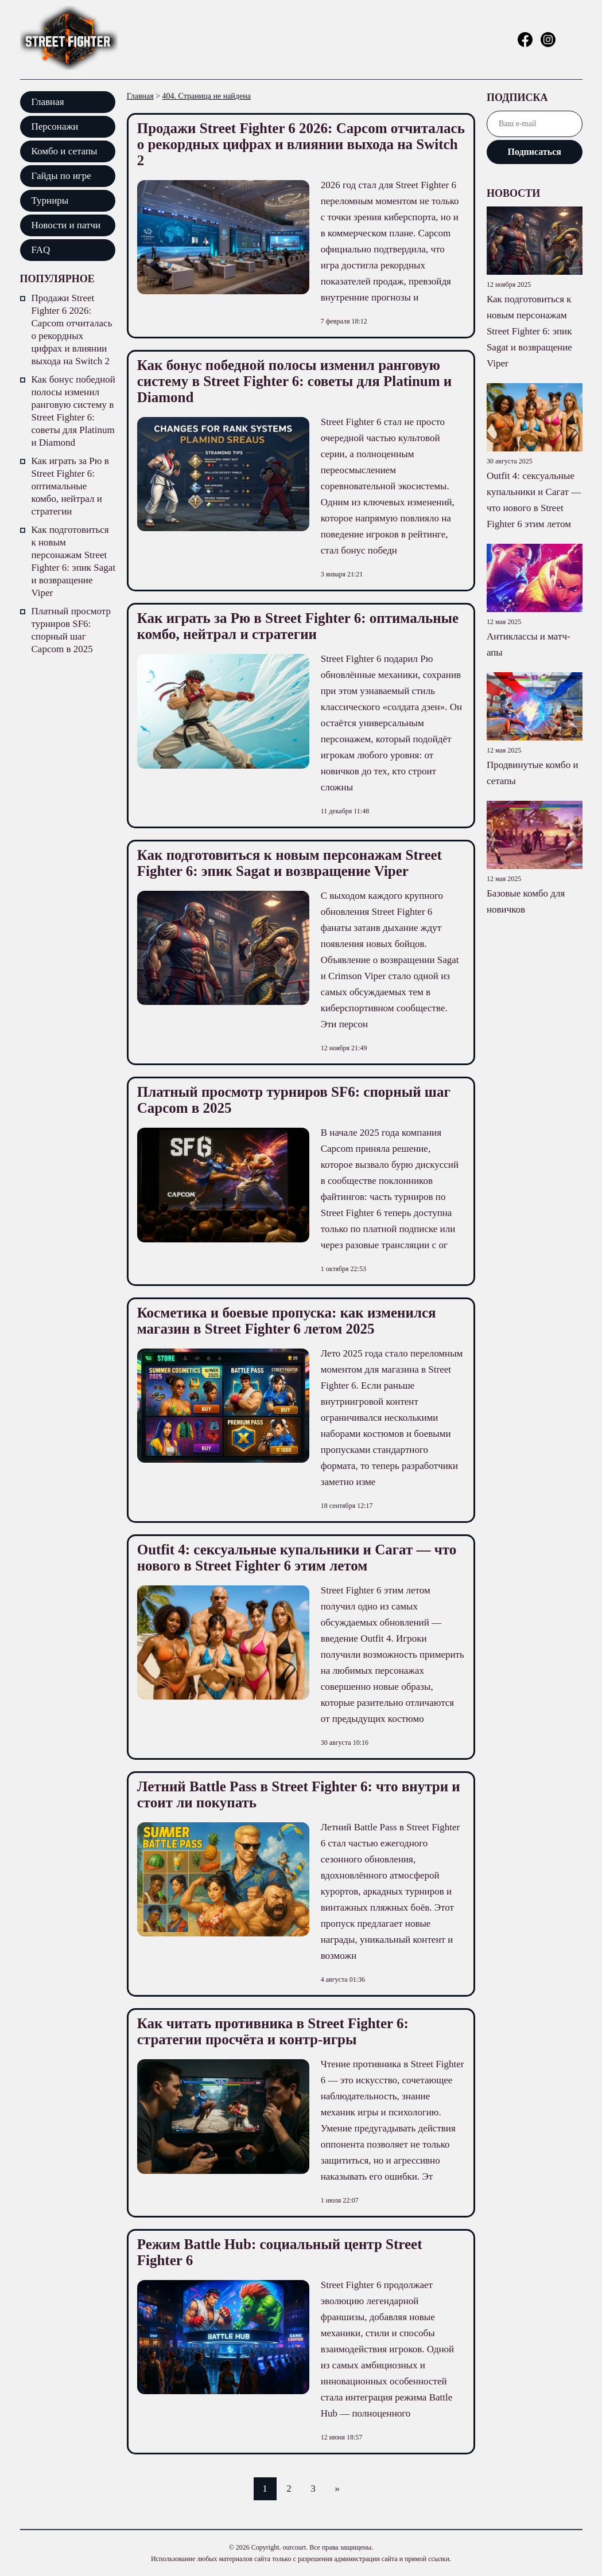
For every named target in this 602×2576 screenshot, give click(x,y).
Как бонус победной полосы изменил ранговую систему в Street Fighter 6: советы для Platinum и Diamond (73, 411)
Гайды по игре (61, 175)
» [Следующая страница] (337, 2488)
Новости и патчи (66, 225)
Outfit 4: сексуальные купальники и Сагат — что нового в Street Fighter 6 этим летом (297, 1557)
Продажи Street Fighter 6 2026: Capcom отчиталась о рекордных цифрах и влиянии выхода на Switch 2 (72, 330)
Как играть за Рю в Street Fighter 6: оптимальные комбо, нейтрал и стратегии (70, 486)
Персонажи (55, 126)
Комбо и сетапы (65, 151)
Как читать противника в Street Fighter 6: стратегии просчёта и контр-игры (273, 2031)
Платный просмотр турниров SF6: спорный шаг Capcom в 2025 (71, 630)
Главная (48, 101)
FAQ (41, 249)
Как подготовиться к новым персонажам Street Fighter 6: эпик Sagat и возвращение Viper (74, 561)
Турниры (50, 200)
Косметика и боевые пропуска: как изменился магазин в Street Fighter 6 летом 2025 (286, 1320)
